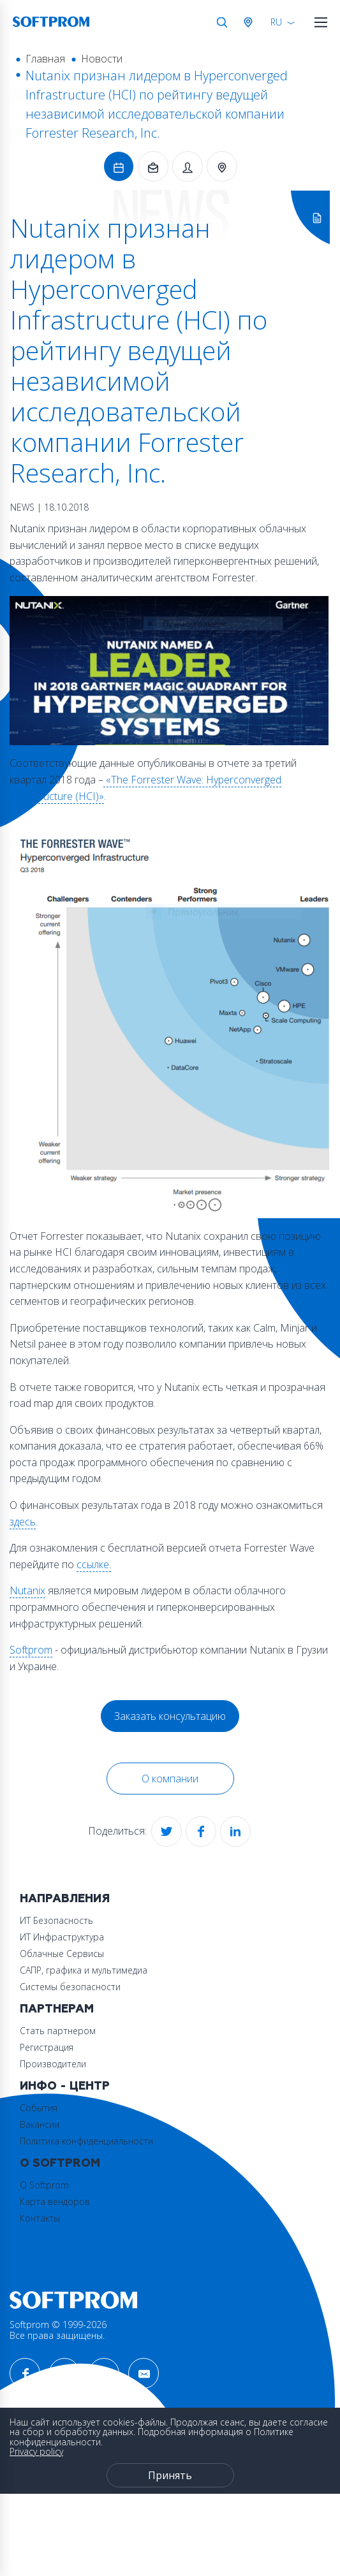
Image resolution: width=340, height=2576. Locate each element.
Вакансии (39, 2124)
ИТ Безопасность (56, 1920)
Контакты (40, 2218)
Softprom (31, 1650)
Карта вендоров (55, 2201)
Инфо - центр (65, 2086)
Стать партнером (58, 2031)
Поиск (222, 22)
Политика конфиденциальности (86, 2141)
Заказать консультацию (170, 1716)
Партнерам (57, 2009)
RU (276, 22)
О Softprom (60, 2163)
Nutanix (27, 1590)
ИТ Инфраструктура (62, 1937)
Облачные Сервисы (62, 1953)
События (38, 2108)
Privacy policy (36, 2451)
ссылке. (94, 1564)
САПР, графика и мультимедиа (83, 1970)
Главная (45, 59)
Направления (65, 1898)
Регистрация (46, 2047)
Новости (101, 59)
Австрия (251, 22)
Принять (170, 2475)
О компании (170, 1779)
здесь (23, 1522)
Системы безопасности (70, 1987)
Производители (53, 2064)
